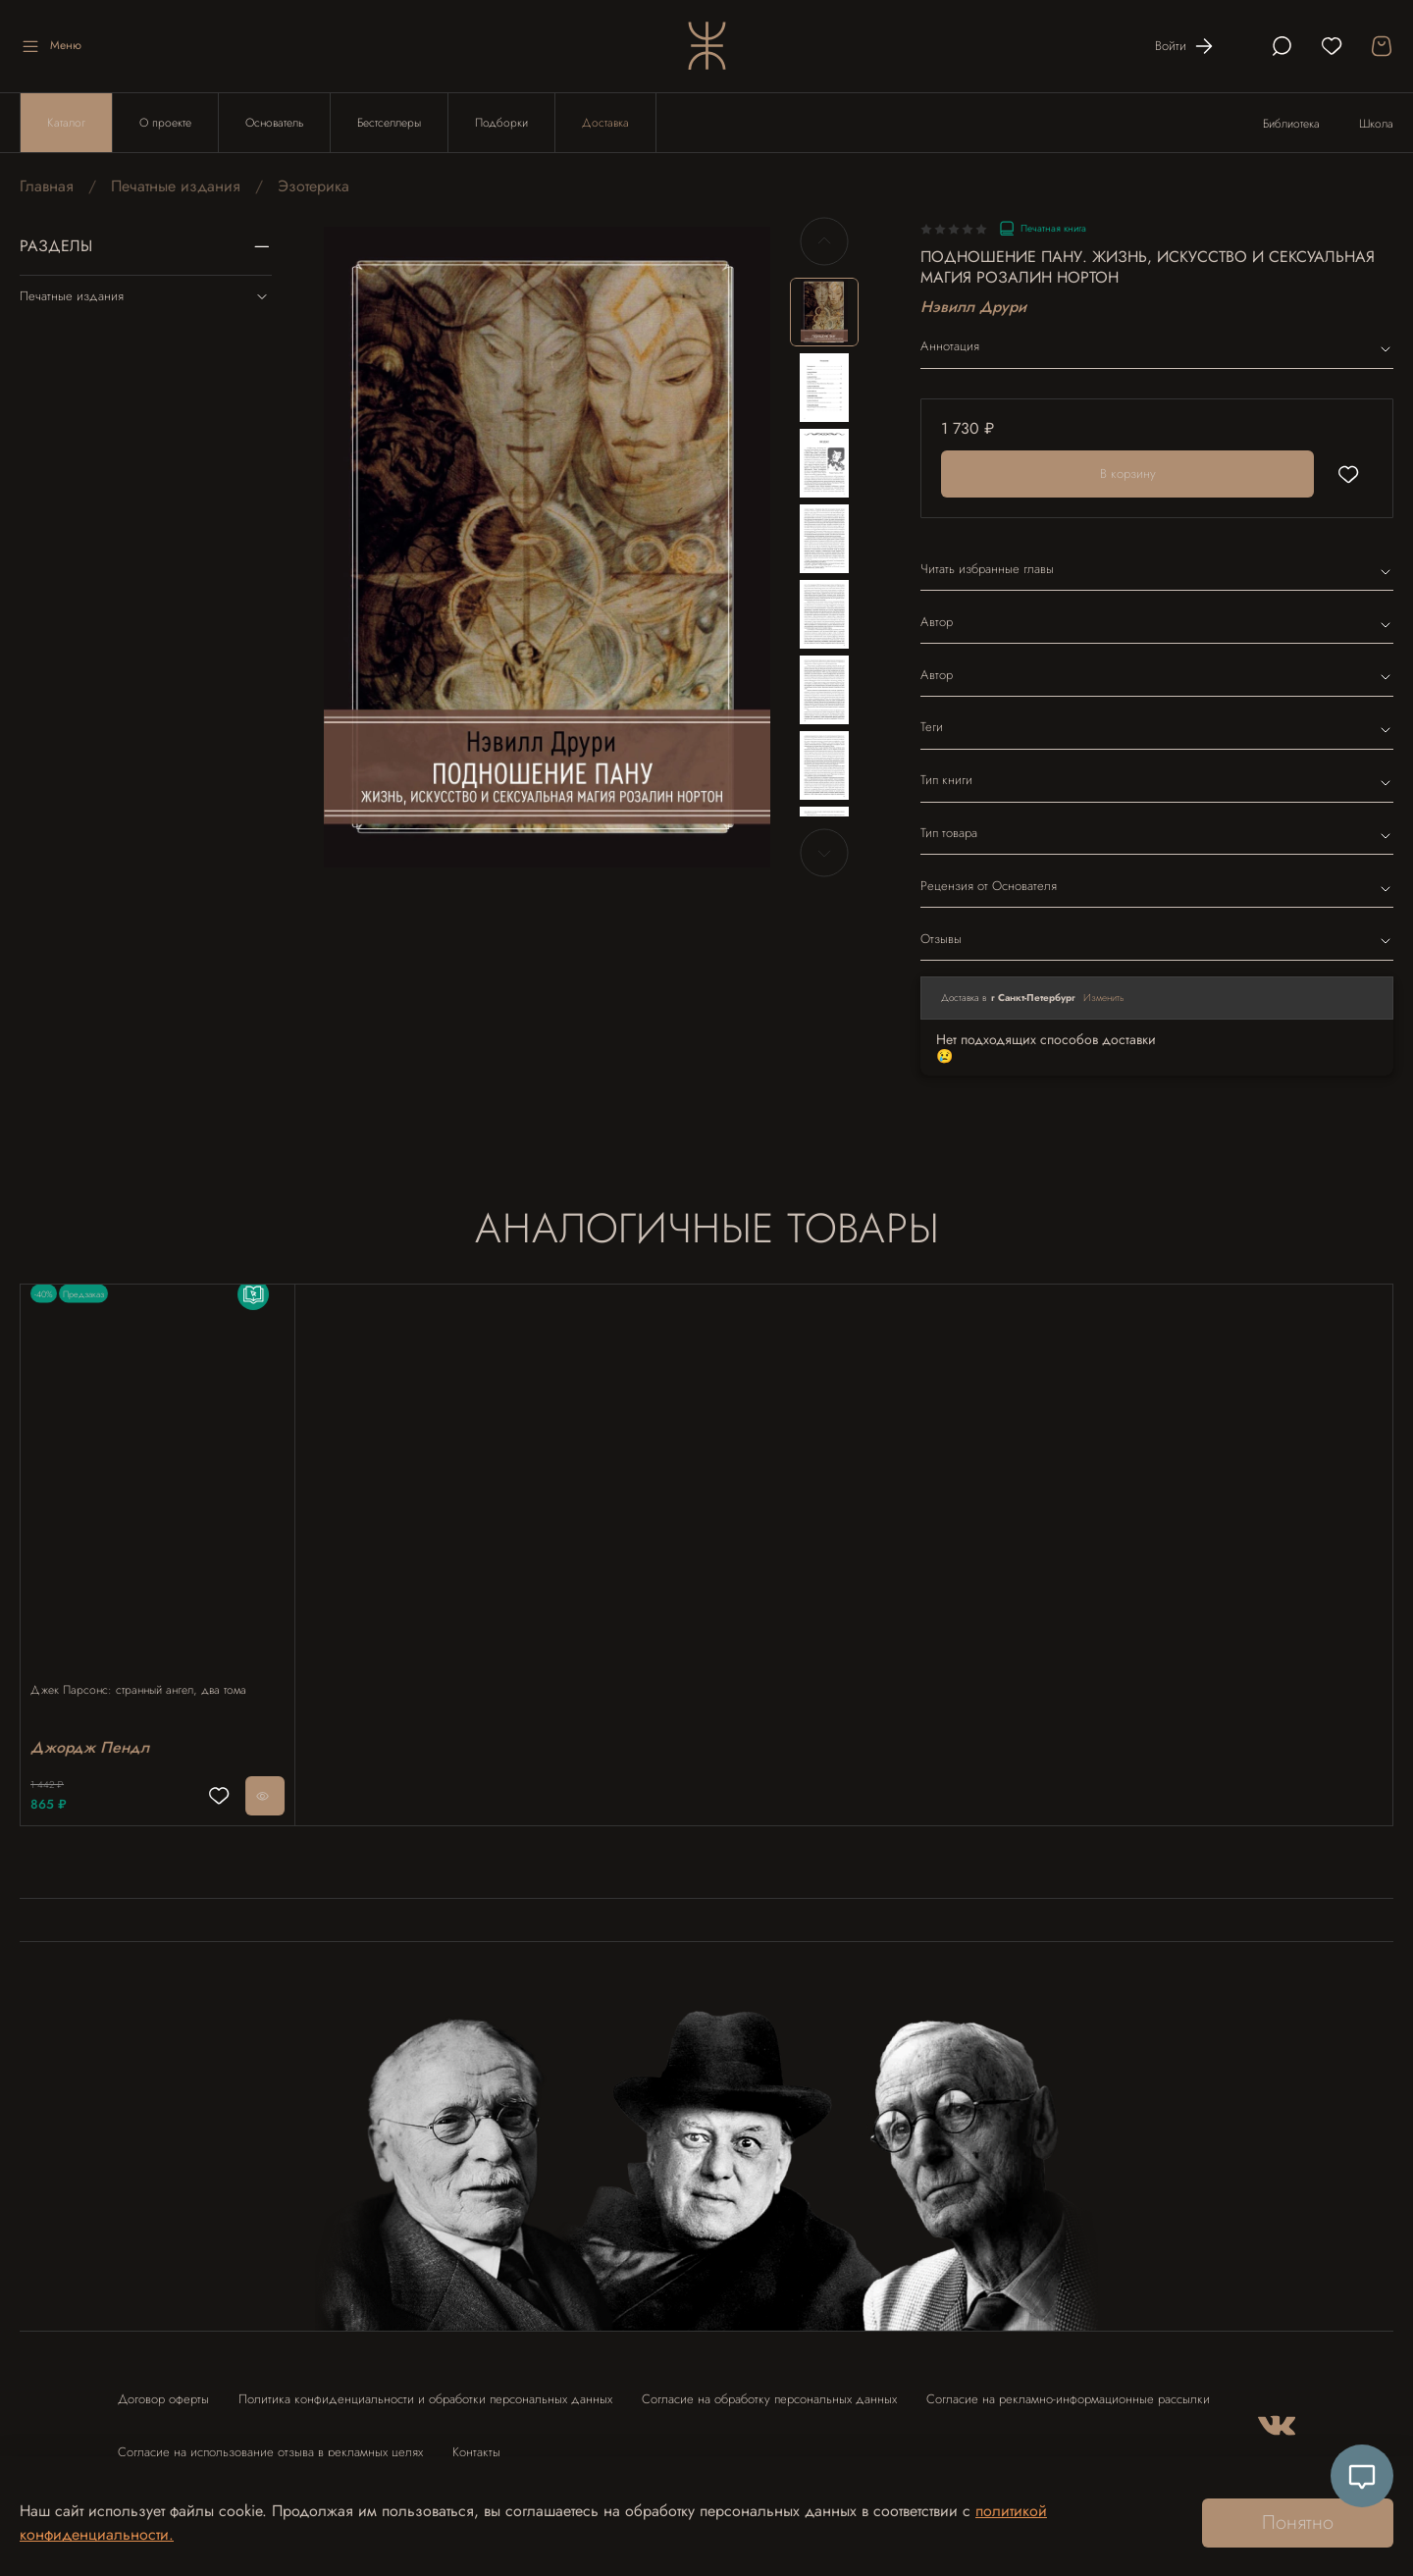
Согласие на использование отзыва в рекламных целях (270, 2443)
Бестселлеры (389, 122)
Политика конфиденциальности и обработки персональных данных (425, 2390)
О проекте (165, 122)
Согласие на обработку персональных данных (769, 2390)
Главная (47, 186)
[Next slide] (824, 852)
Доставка (605, 122)
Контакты (476, 2443)
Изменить (1104, 997)
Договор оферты (163, 2390)
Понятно (1298, 2522)
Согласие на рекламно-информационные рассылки (1068, 2390)
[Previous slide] (824, 241)
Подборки (501, 122)
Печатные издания (175, 186)
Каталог (66, 122)
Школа (1376, 123)
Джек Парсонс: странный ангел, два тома (148, 1670)
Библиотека (1291, 123)
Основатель (274, 122)
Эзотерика (313, 186)
